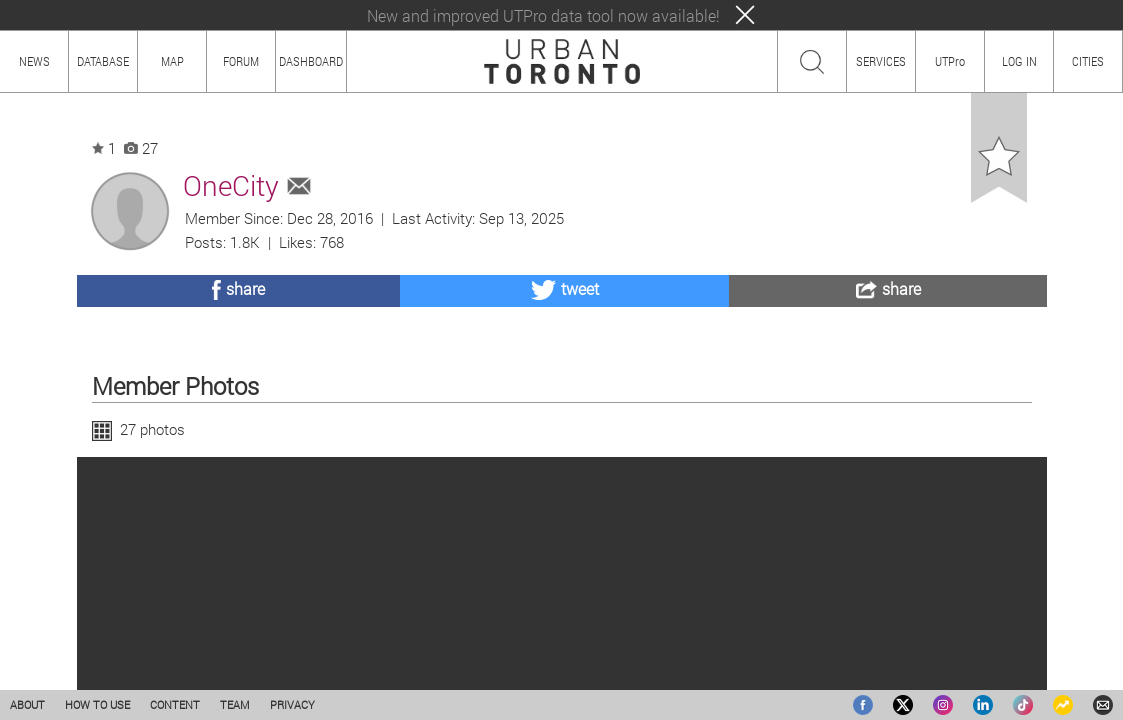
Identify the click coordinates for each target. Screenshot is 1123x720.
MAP (172, 61)
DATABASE (103, 61)
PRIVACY (292, 704)
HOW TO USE (97, 704)
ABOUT (27, 704)
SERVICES (881, 61)
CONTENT (175, 704)
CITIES (1088, 61)
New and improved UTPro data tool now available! (543, 15)
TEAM (235, 704)
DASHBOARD (311, 61)
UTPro (950, 61)
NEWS (34, 61)
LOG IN (1019, 61)
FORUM (241, 61)
